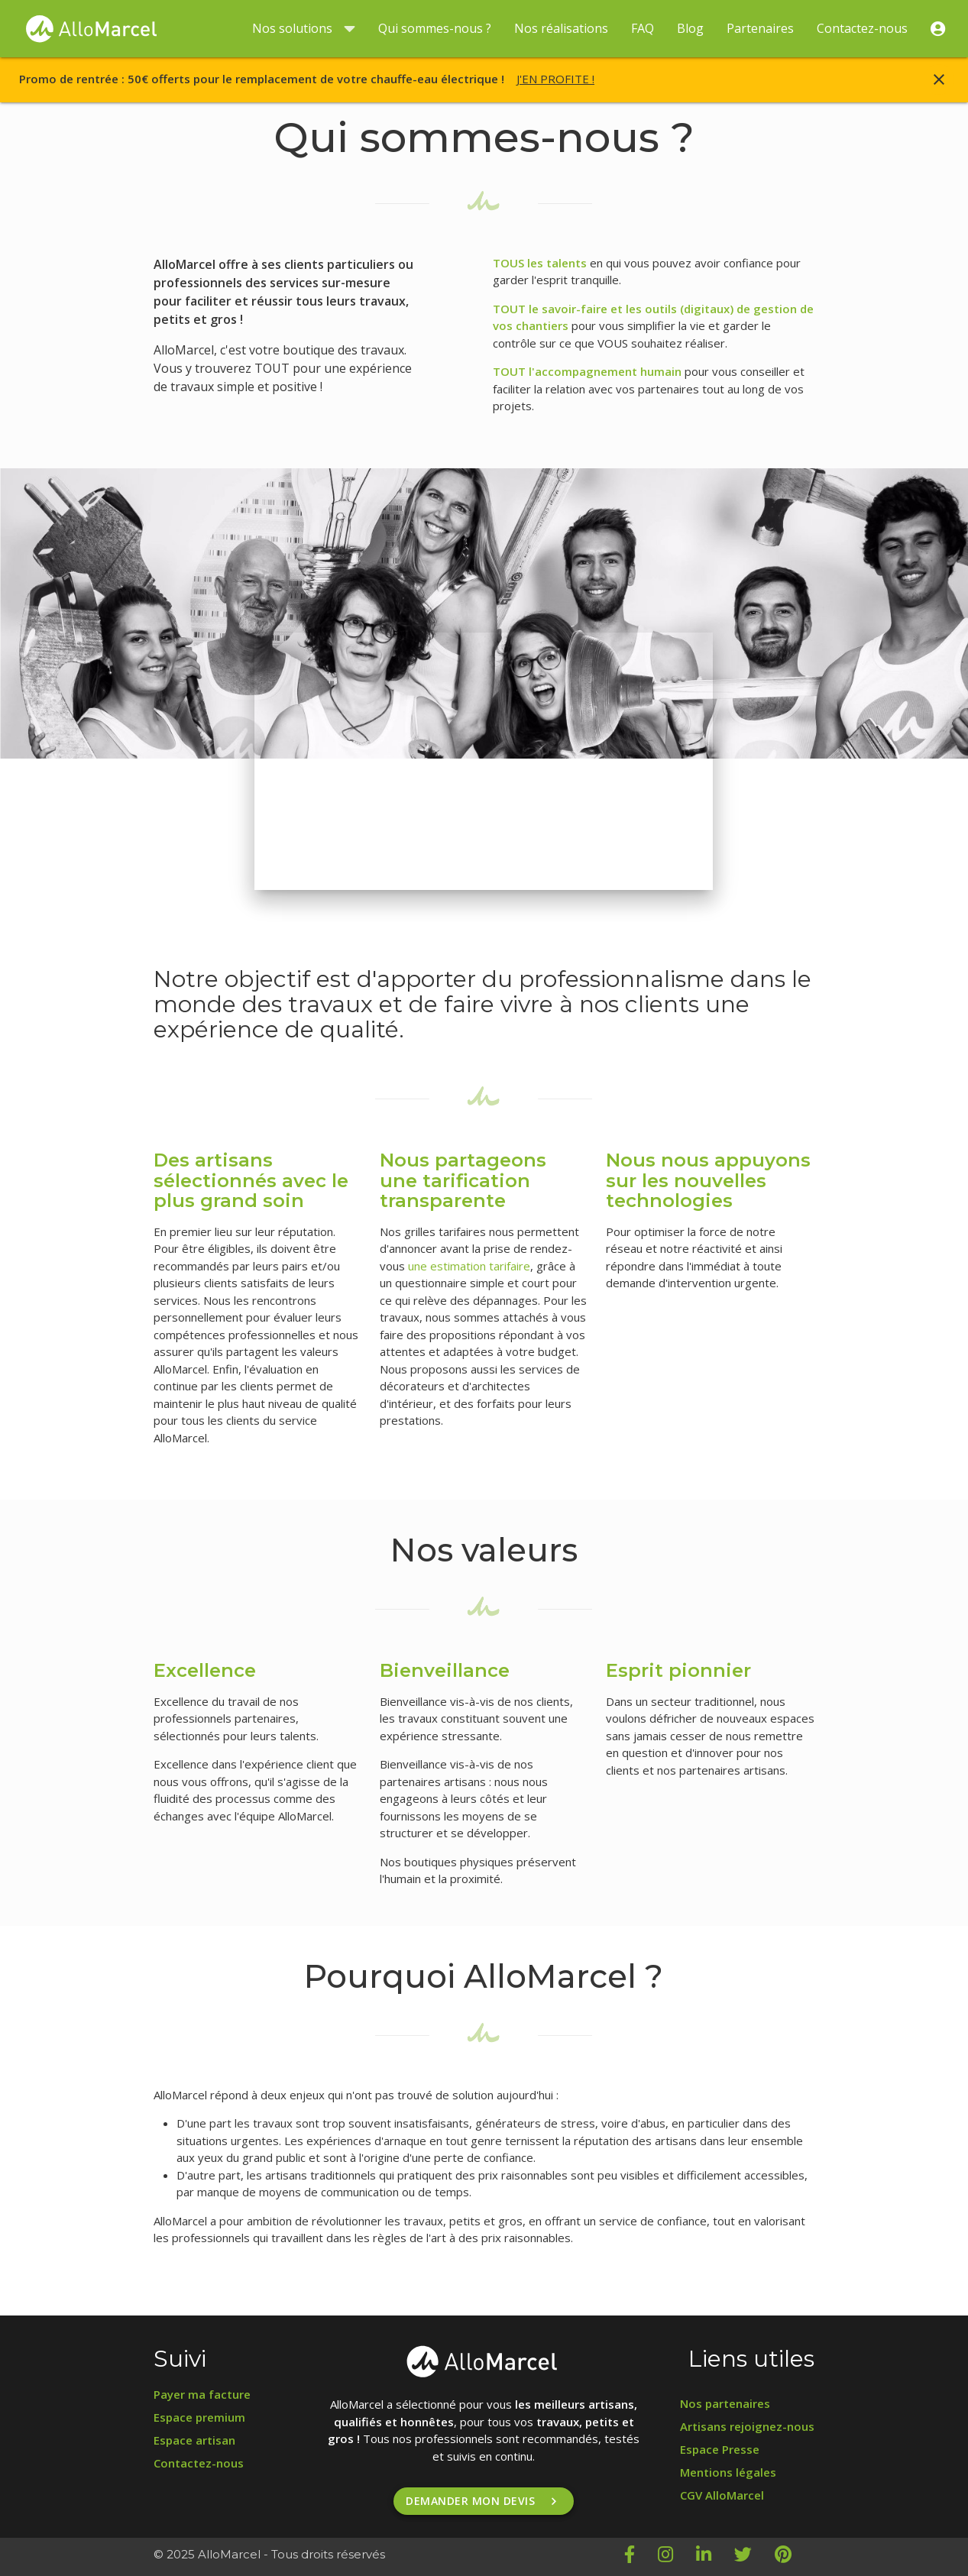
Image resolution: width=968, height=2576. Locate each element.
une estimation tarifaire (469, 1265)
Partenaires (760, 28)
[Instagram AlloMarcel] (677, 2556)
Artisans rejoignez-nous (747, 2426)
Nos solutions (303, 28)
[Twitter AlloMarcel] (754, 2556)
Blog (690, 28)
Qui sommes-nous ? (434, 28)
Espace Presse (719, 2449)
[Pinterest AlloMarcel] (794, 2556)
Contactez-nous (862, 28)
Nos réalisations (561, 28)
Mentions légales (728, 2472)
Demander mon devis (484, 2501)
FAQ (642, 28)
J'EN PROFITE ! (555, 79)
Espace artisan (194, 2440)
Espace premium (199, 2417)
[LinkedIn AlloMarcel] (715, 2556)
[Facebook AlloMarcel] (641, 2556)
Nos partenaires (725, 2403)
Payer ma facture (202, 2394)
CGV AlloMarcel (722, 2495)
